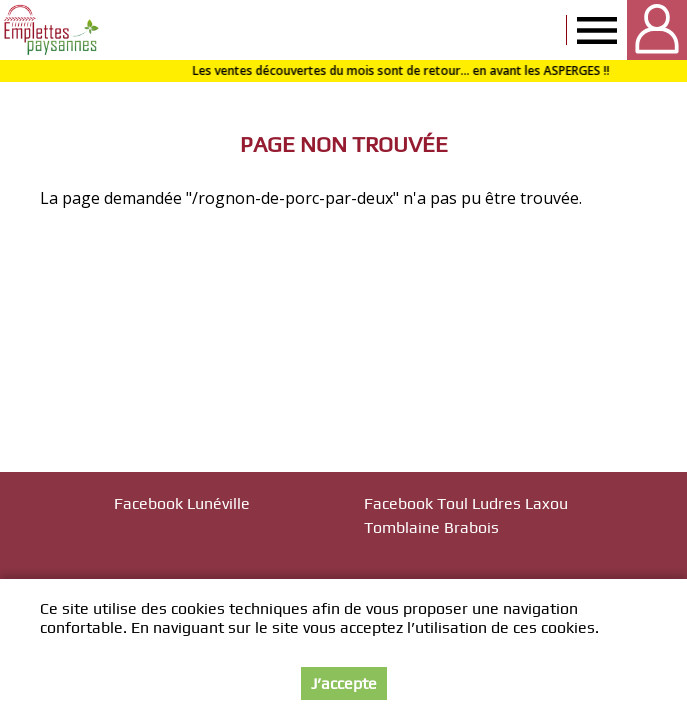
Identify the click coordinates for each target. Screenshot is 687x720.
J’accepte (344, 683)
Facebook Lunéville (182, 503)
